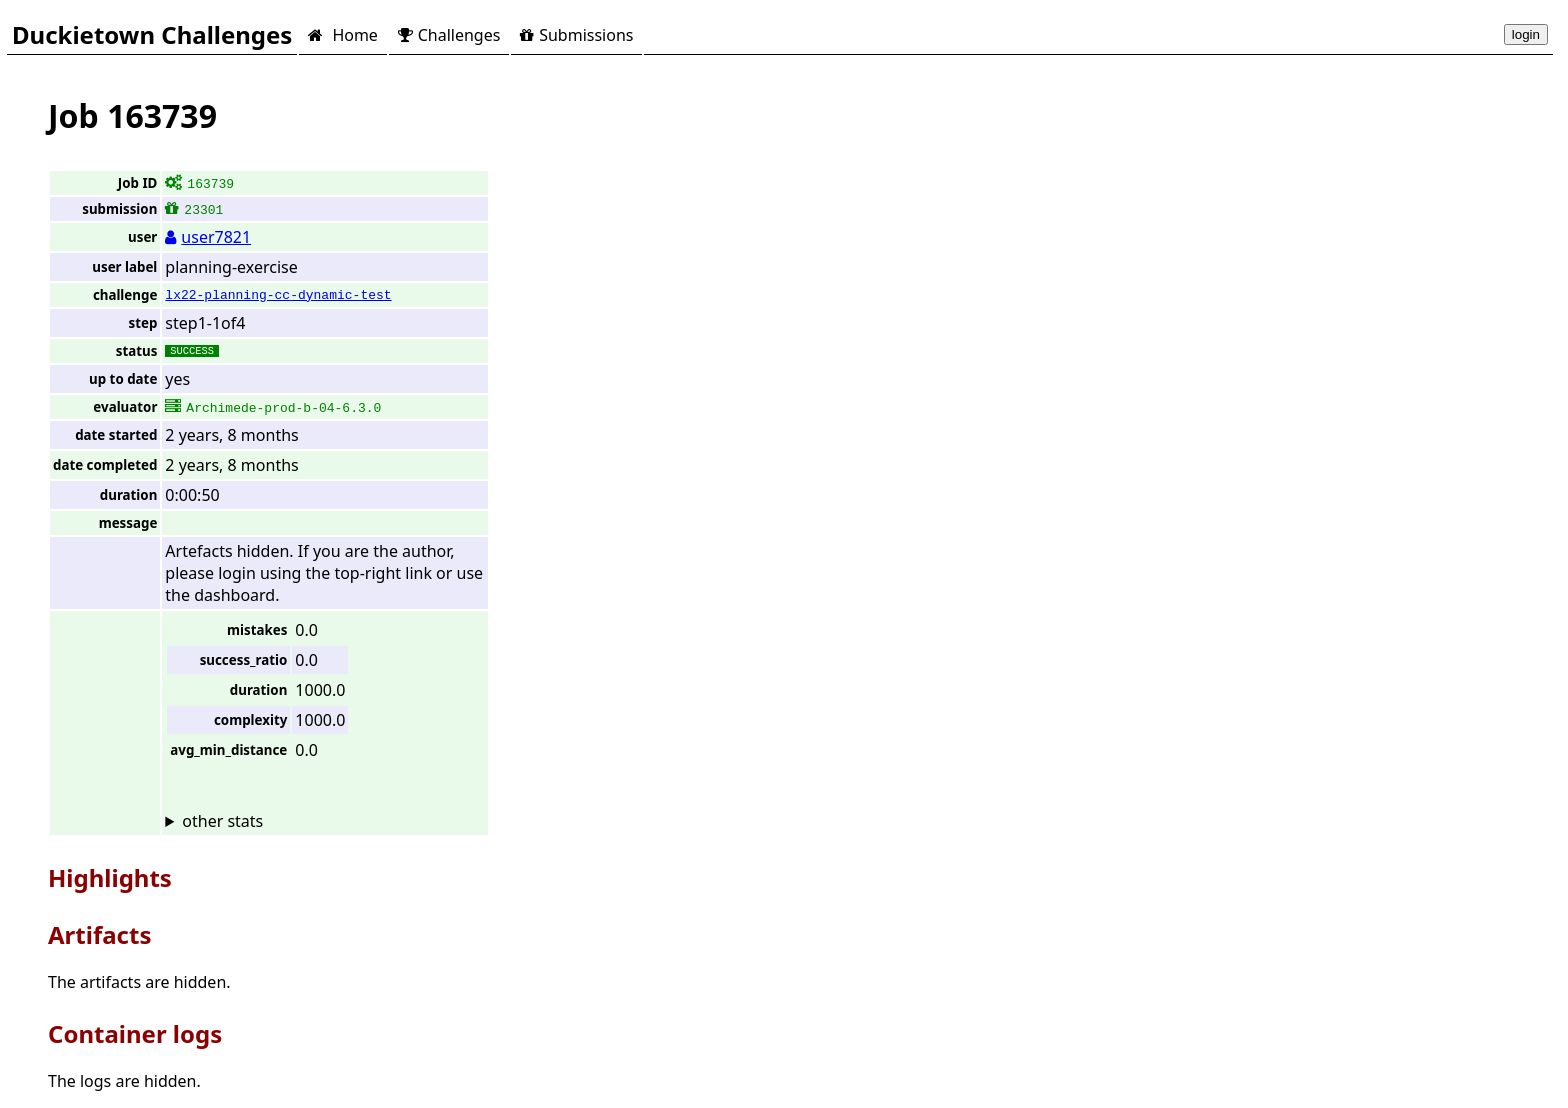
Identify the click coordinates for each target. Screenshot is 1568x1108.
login (1526, 34)
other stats (222, 821)
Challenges (449, 35)
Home (342, 35)
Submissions (576, 35)
